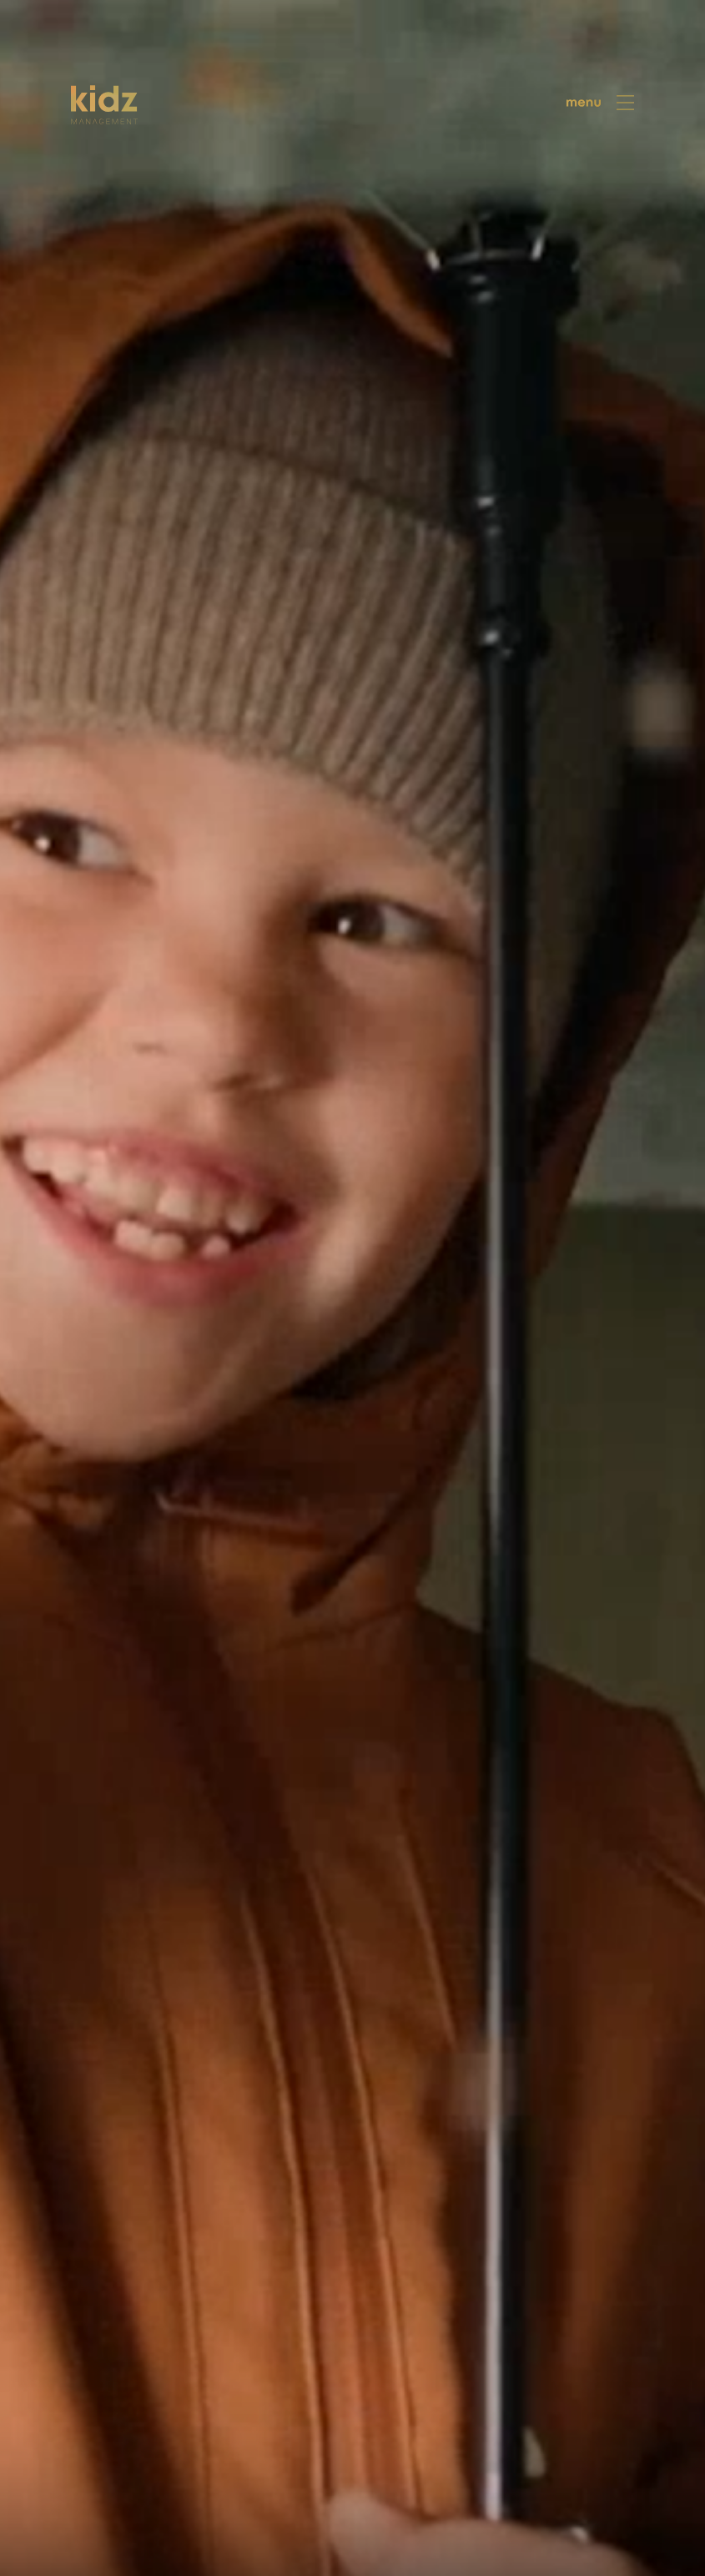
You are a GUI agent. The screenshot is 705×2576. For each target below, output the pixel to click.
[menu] (601, 102)
